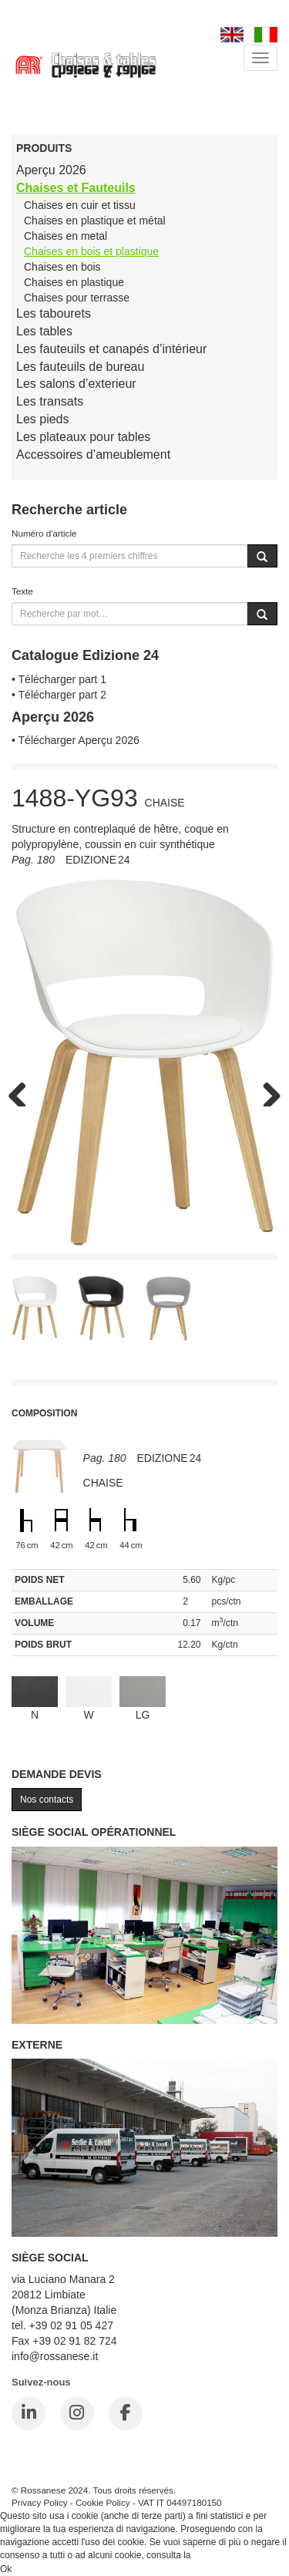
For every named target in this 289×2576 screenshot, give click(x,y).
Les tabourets (53, 313)
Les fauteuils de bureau (80, 366)
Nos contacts (46, 1799)
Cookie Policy (103, 2502)
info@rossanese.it (55, 2356)
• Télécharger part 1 (59, 679)
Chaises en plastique (74, 282)
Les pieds (42, 419)
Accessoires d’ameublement (93, 454)
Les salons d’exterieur (76, 383)
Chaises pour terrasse (76, 297)
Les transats (49, 401)
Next (265, 1091)
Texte (22, 591)
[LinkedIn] (28, 2413)
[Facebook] (126, 2413)
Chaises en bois (62, 267)
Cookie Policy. (222, 2555)
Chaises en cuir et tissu (80, 205)
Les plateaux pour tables (83, 436)
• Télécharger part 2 (59, 695)
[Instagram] (77, 2413)
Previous (23, 1091)
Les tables (44, 331)
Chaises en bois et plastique (91, 251)
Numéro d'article (44, 533)
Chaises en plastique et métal (95, 220)
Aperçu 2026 (51, 170)
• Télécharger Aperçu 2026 (75, 740)
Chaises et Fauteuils (76, 187)
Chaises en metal (65, 236)
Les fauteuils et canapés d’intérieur (111, 348)
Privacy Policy (40, 2502)
